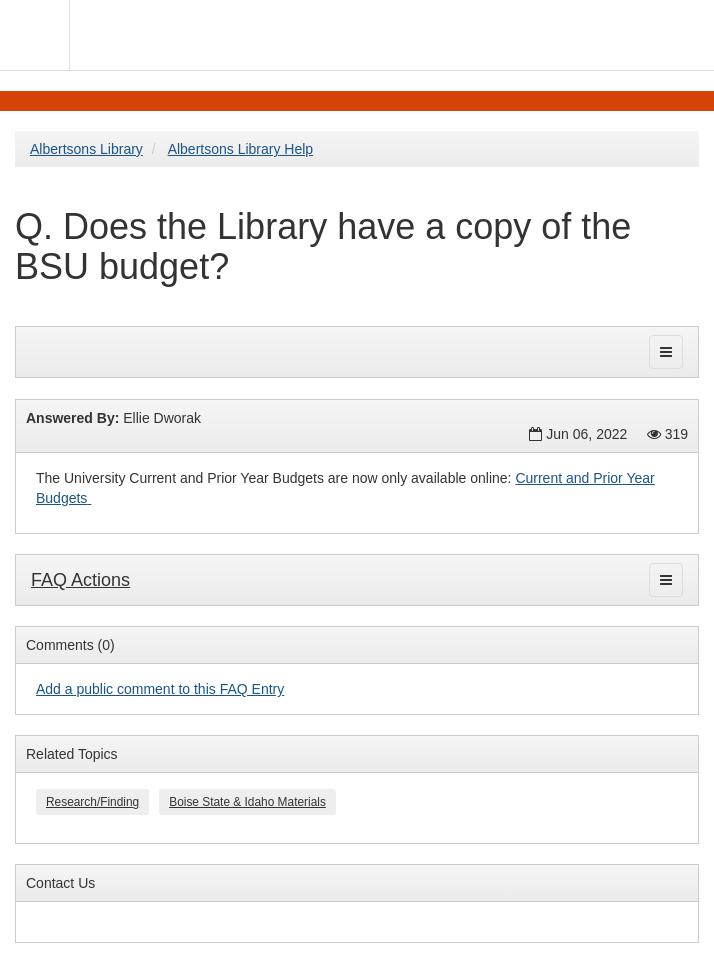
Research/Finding (92, 802)
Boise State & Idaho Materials (247, 802)
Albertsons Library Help (241, 149)
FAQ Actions (80, 580)
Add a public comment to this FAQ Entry (160, 689)
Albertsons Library (86, 149)
